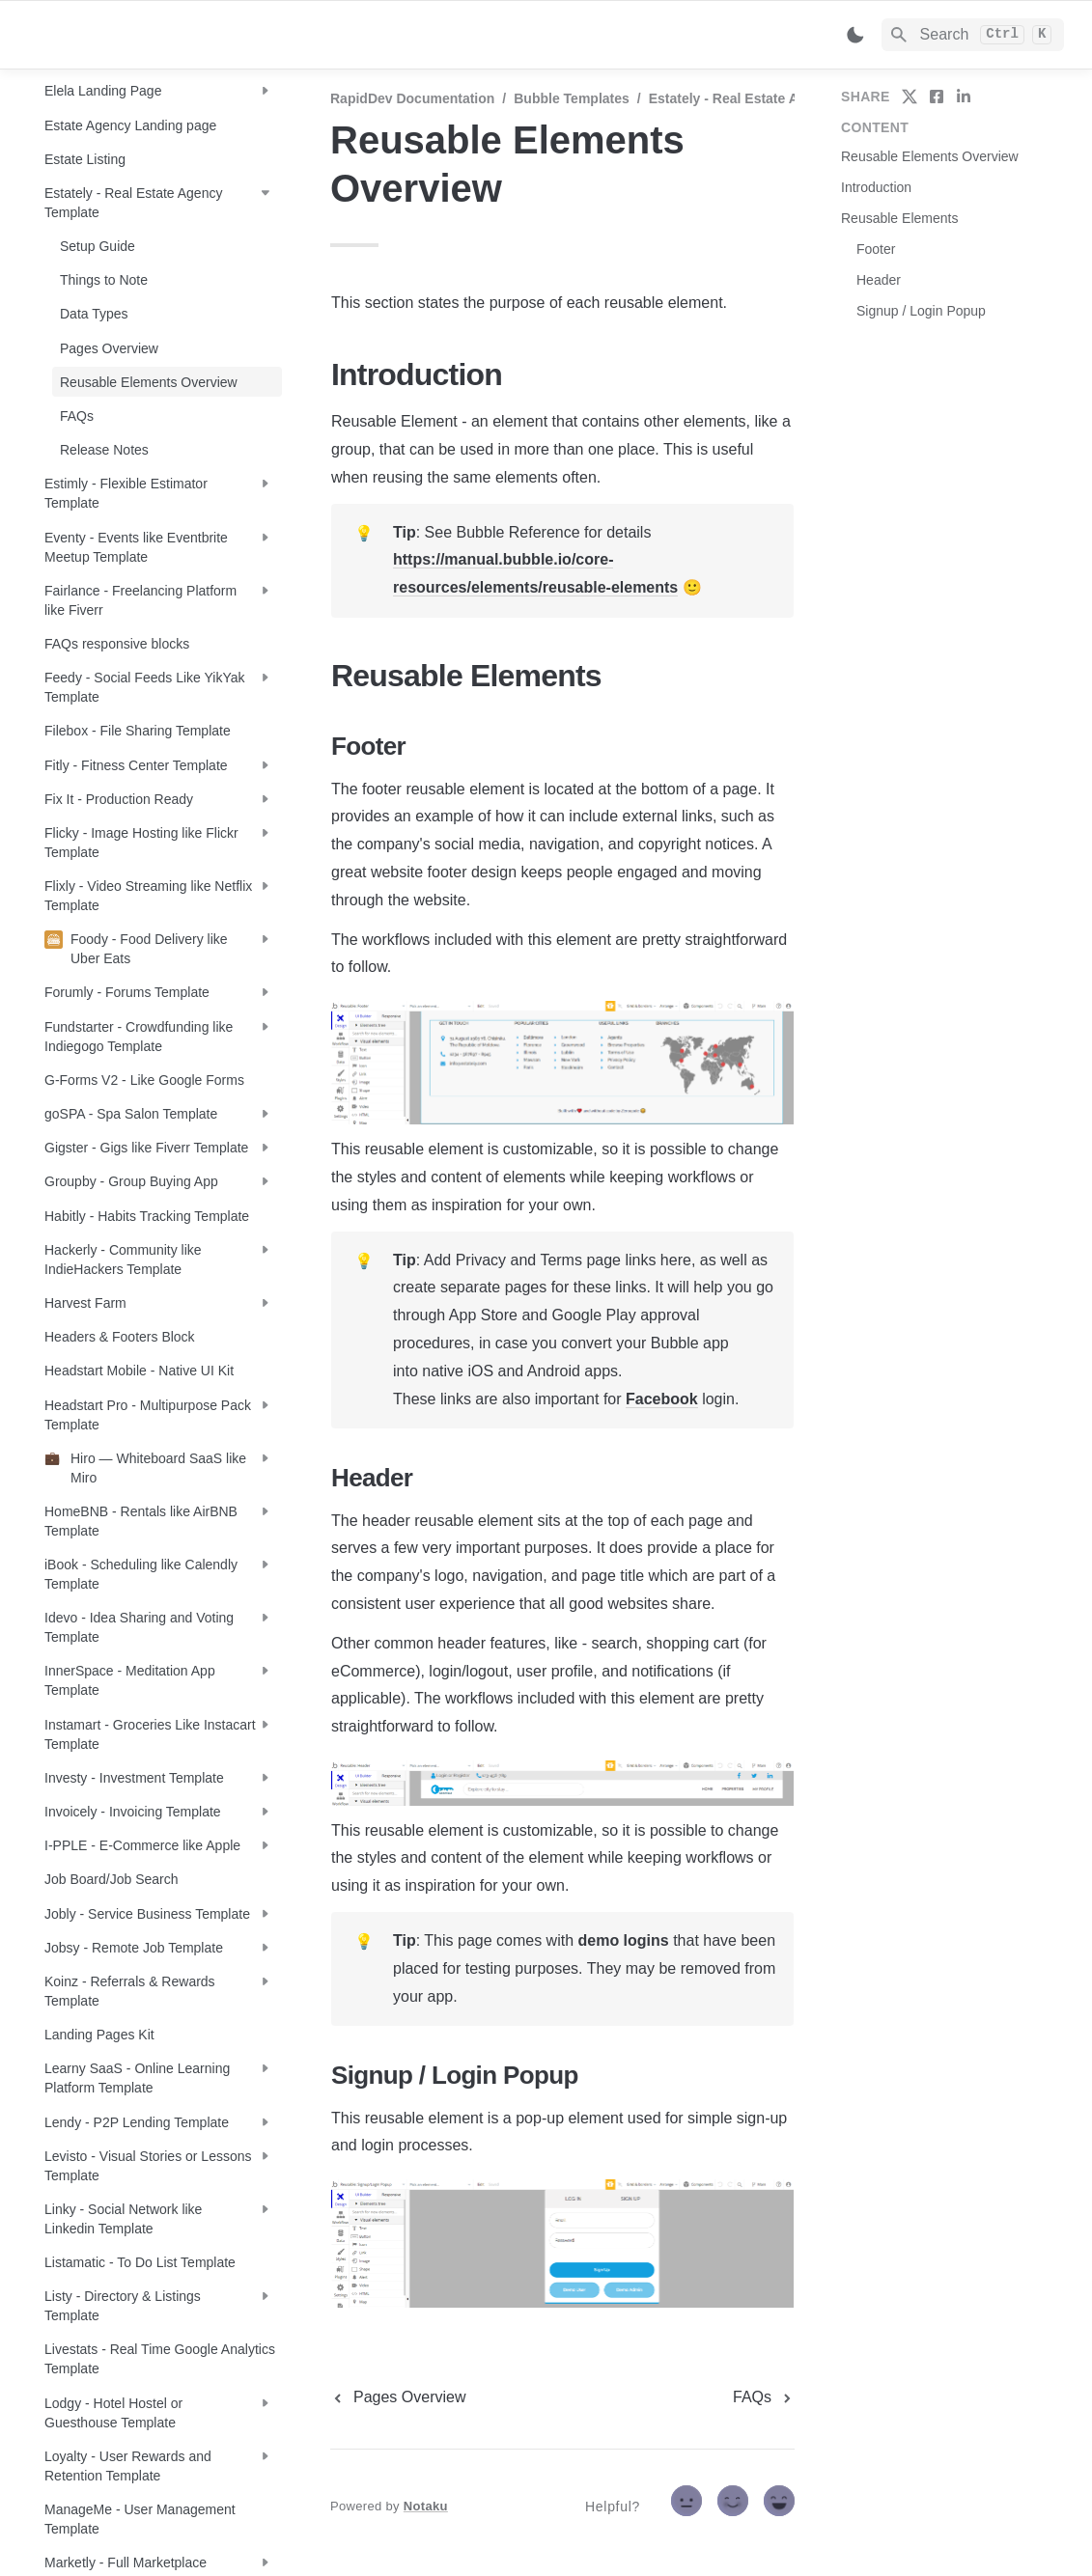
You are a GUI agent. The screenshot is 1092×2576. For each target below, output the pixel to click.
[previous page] (398, 2397)
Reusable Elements (899, 218)
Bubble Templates (572, 98)
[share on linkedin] (963, 96)
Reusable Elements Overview (930, 156)
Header (878, 280)
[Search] (973, 34)
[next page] (764, 2397)
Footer (875, 249)
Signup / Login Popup (921, 311)
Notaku (426, 2506)
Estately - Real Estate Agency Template (774, 98)
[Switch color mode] (855, 34)
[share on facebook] (936, 96)
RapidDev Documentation (412, 98)
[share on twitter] (909, 96)
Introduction (876, 187)
